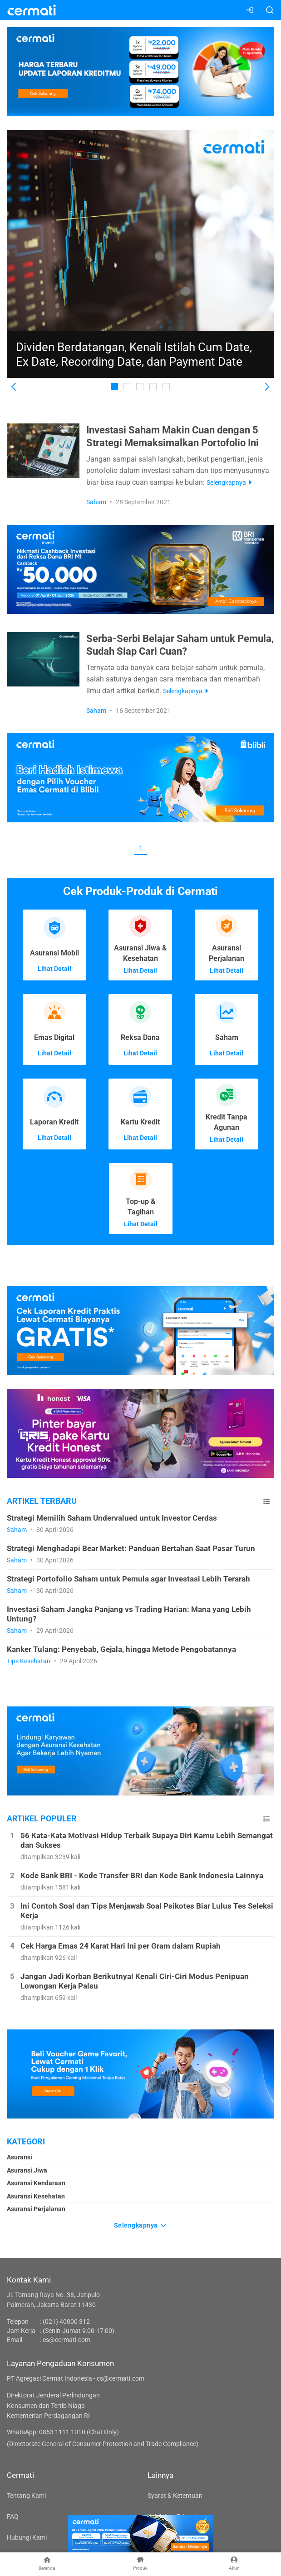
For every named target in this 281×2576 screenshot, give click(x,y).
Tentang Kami (26, 2495)
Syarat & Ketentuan (175, 2495)
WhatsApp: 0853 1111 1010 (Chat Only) (63, 2432)
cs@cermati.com (66, 2339)
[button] (14, 387)
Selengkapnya (141, 2224)
